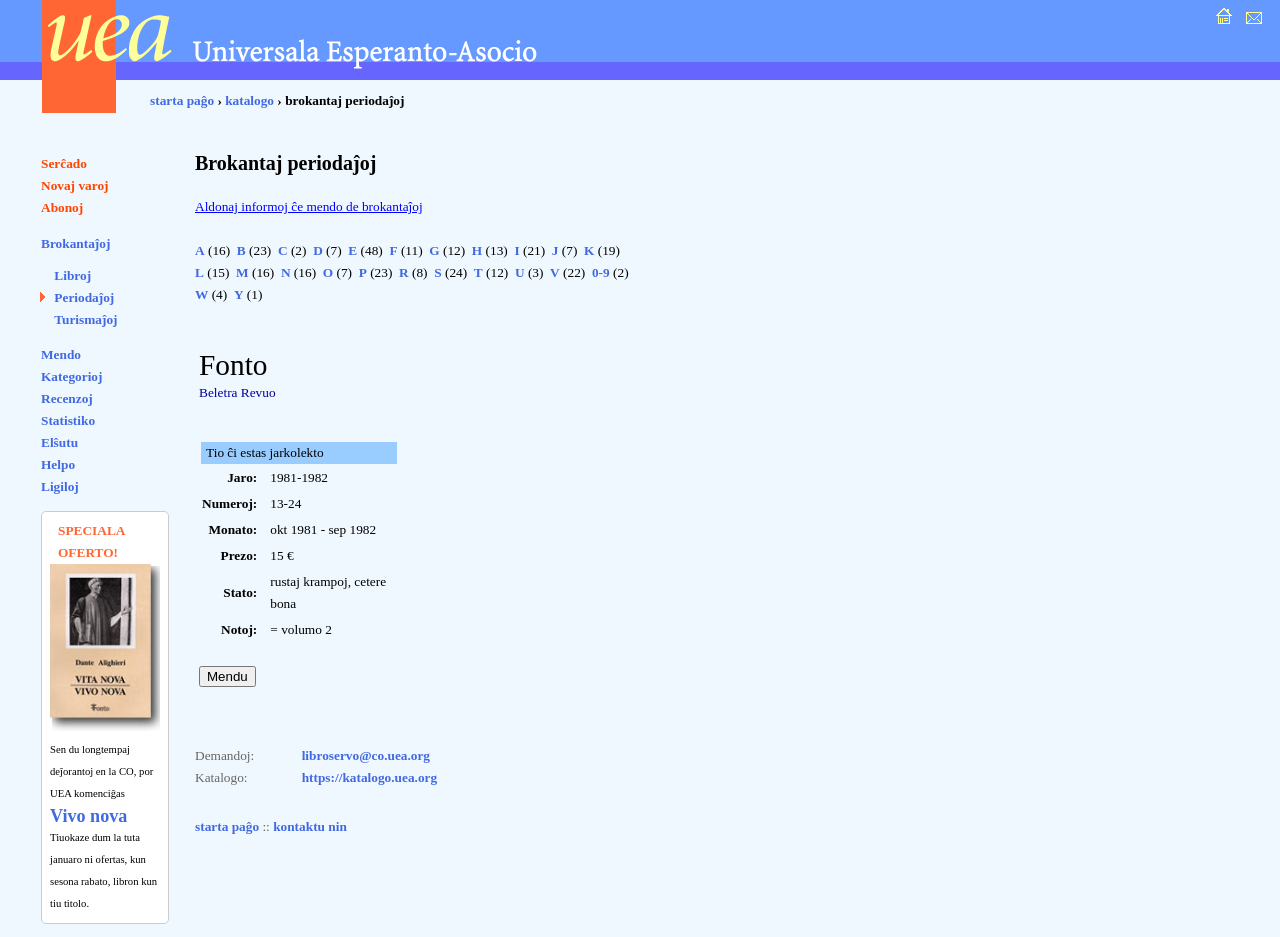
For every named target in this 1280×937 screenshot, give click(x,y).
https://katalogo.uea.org (370, 777)
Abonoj (62, 207)
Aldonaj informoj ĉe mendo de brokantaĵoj (309, 206)
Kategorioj (71, 376)
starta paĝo (182, 100)
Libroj (72, 275)
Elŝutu (59, 442)
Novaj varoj (75, 185)
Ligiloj (60, 486)
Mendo (61, 354)
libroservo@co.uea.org (366, 755)
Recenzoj (67, 398)
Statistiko (68, 420)
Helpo (58, 464)
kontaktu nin (310, 826)
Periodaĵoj (84, 297)
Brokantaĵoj (75, 243)
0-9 (601, 272)
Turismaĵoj (85, 319)
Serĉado (64, 163)
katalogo (249, 100)
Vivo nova (88, 816)
